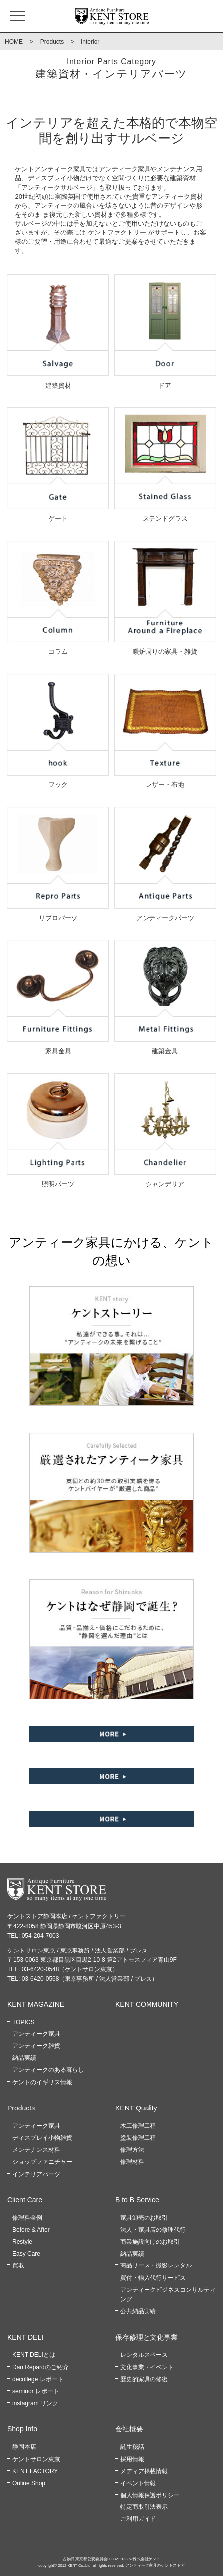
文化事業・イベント (147, 2367)
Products (52, 41)
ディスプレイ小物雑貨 (42, 2137)
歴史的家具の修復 (144, 2379)
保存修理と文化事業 (146, 2337)
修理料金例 (27, 2217)
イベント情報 (138, 2483)
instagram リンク (35, 2403)
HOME (14, 41)
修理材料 (132, 2161)
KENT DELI (25, 2337)
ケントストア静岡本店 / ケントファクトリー (66, 1916)
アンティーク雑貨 (36, 2045)
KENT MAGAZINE (35, 2004)
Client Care (24, 2200)
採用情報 (132, 2459)
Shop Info (22, 2429)
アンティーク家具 (36, 2033)
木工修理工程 (138, 2125)
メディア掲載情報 (144, 2471)
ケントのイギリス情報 (42, 2082)
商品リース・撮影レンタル (156, 2265)
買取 (18, 2265)
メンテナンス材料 (36, 2149)
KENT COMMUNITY (146, 2004)
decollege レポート (38, 2379)
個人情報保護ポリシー (150, 2495)
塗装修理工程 (138, 2137)
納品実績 (24, 2057)
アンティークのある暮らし (48, 2069)
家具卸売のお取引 (144, 2217)
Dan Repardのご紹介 (40, 2367)
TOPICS (23, 2022)
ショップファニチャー (42, 2161)
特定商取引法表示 (144, 2506)
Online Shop (28, 2483)
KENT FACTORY (35, 2471)
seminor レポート (35, 2391)
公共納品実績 (138, 2311)
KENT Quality (136, 2108)
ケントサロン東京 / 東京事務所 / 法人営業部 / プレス (77, 1950)
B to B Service (137, 2200)
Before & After (31, 2229)
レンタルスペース (144, 2354)
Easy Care (26, 2253)
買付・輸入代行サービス (153, 2277)
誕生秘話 (132, 2446)
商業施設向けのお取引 (150, 2241)
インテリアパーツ (36, 2174)
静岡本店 (24, 2446)
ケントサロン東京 (36, 2459)
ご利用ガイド (138, 2518)
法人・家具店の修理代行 (153, 2229)
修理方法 (132, 2149)
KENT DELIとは (33, 2354)
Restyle (22, 2241)
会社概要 (129, 2429)
